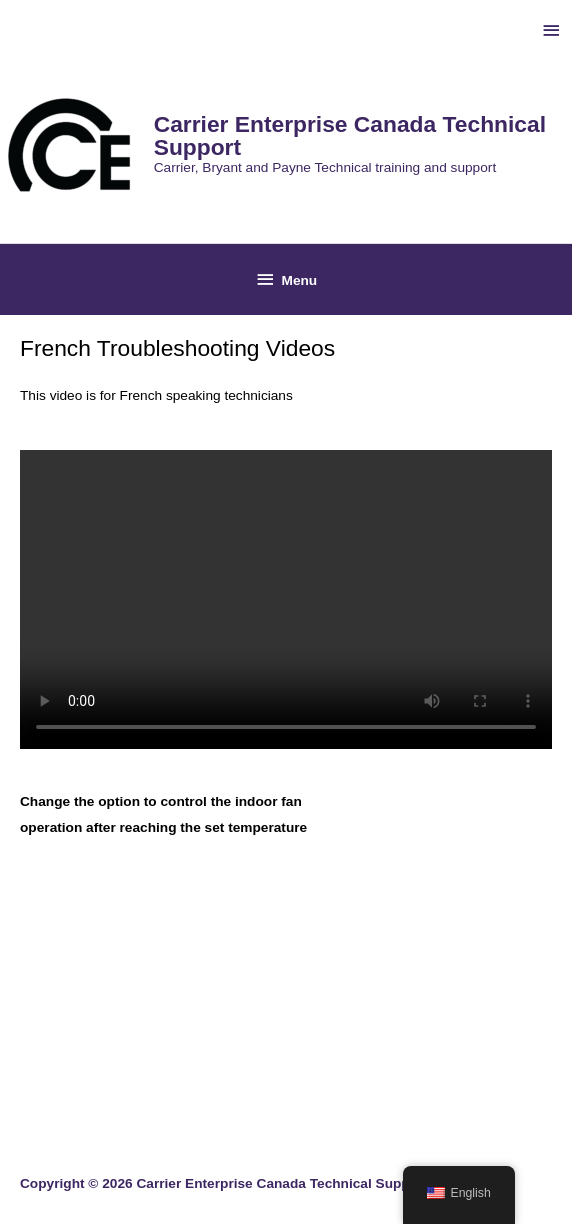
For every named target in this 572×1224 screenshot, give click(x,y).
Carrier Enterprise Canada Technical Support (350, 135)
